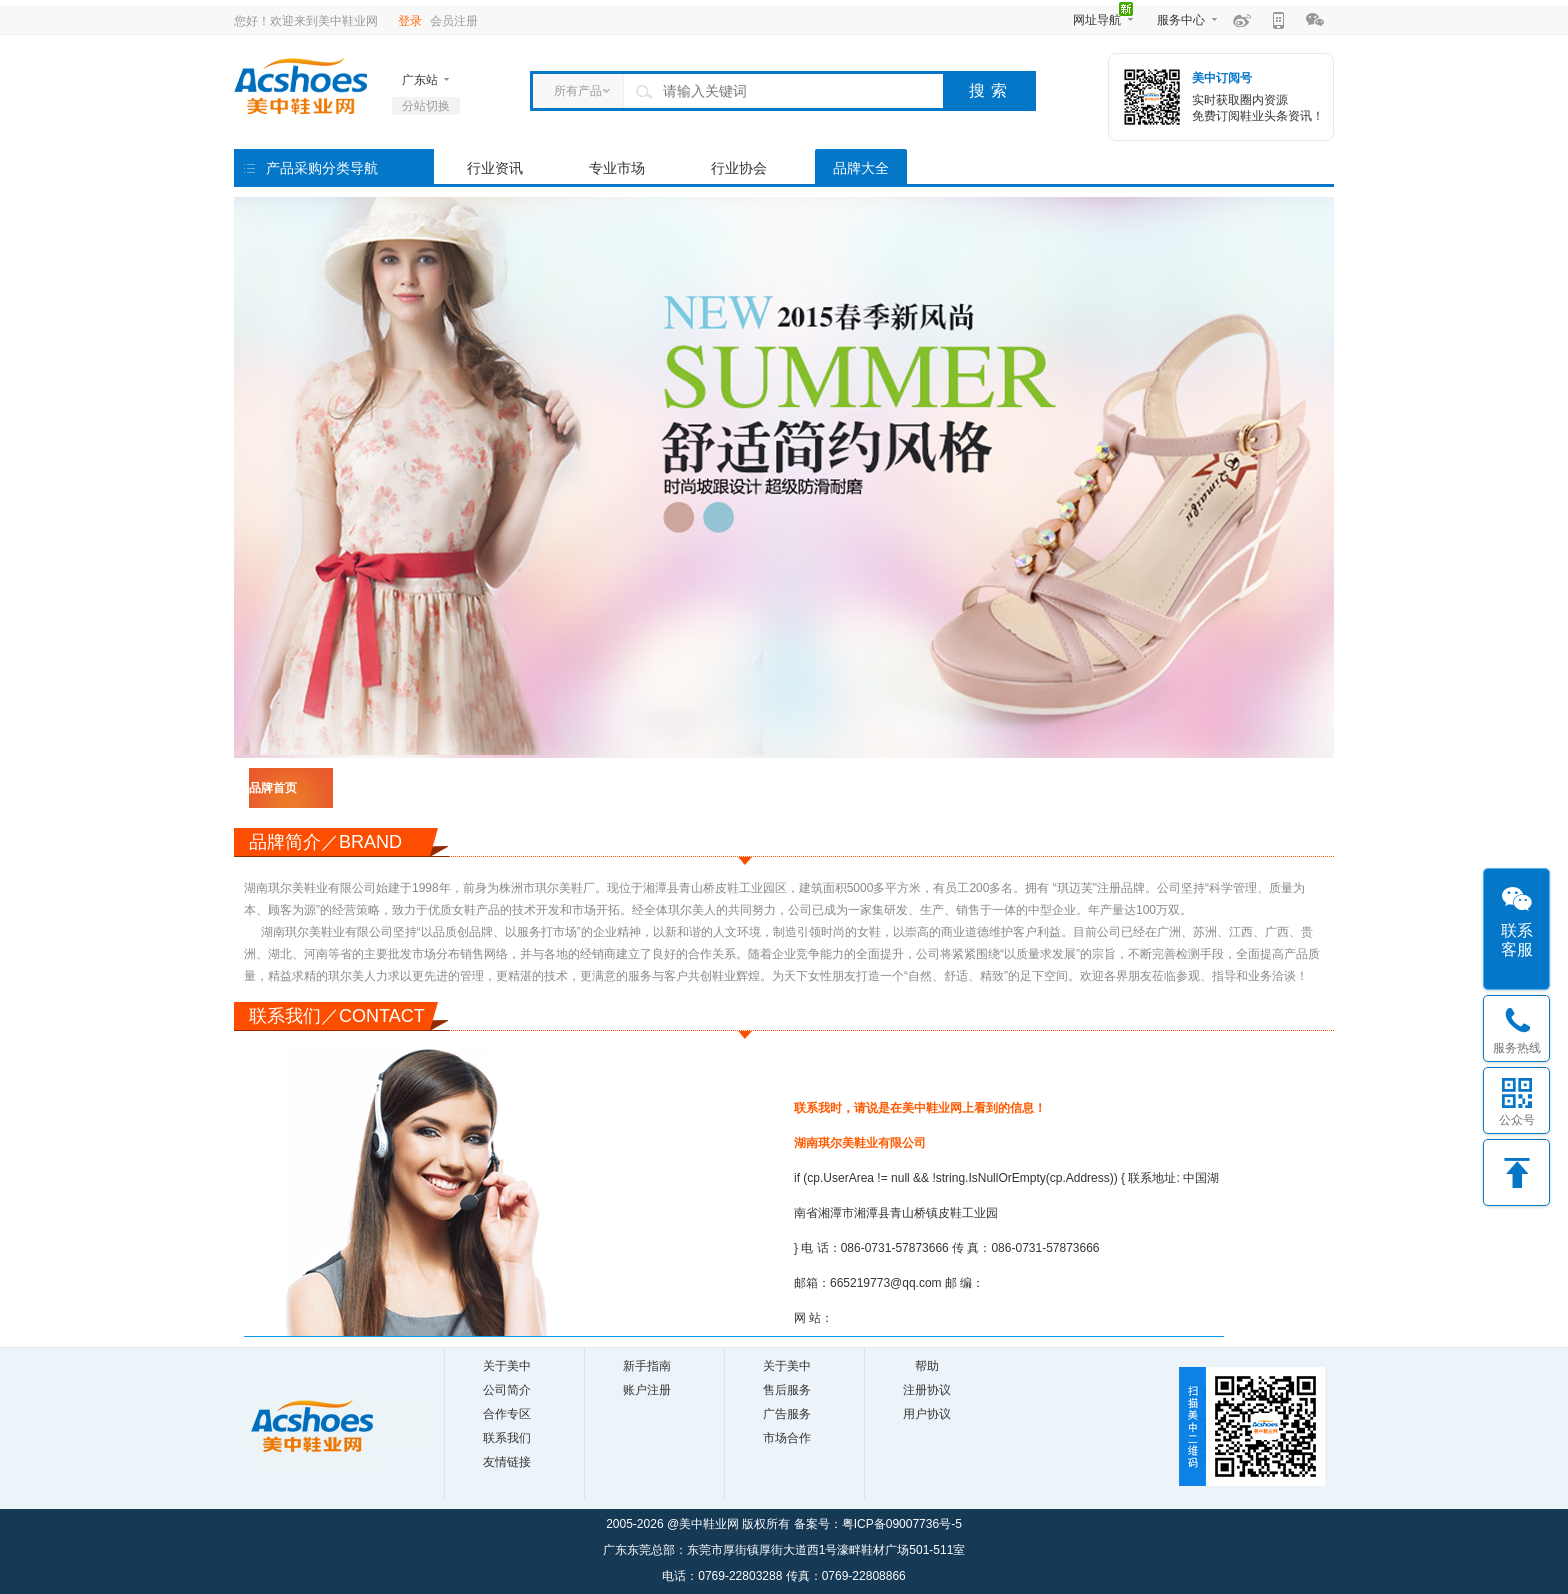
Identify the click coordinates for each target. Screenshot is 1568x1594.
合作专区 (507, 1414)
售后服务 (787, 1390)
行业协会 (739, 168)
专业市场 (617, 168)
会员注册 (454, 21)
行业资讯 (495, 168)
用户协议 (927, 1414)
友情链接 (507, 1462)
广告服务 (787, 1414)
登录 (410, 21)
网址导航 (1097, 20)
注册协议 (927, 1390)
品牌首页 (273, 788)
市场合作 (787, 1438)
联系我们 (507, 1438)
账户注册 (647, 1390)
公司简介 (507, 1390)
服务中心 (1181, 20)
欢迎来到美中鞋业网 (324, 21)
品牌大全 (861, 168)
